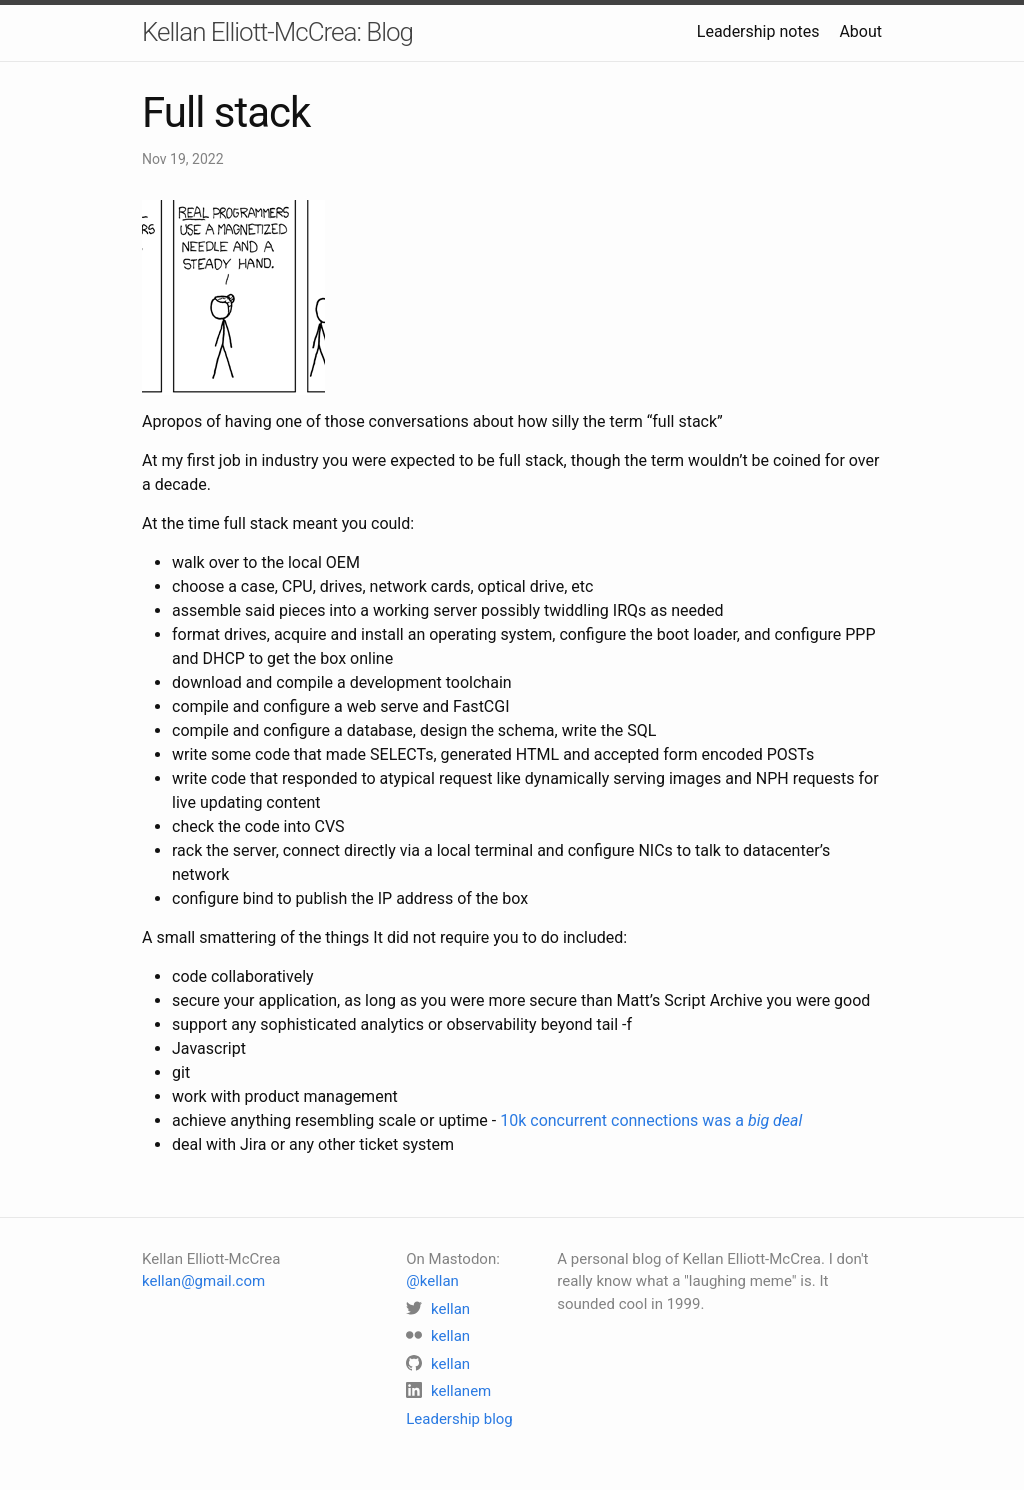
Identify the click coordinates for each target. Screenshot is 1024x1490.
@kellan (432, 1281)
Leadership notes (758, 31)
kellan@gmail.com (203, 1281)
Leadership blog (459, 1419)
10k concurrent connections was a (651, 1120)
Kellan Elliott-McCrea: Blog (277, 32)
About (860, 31)
